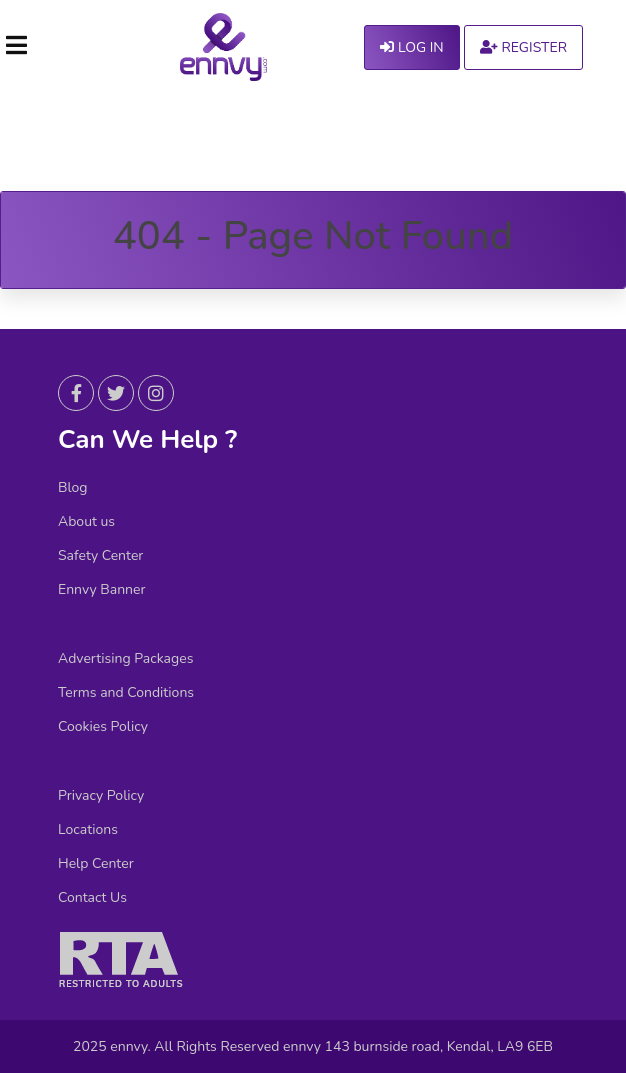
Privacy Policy (101, 796)
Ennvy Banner (102, 590)
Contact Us (92, 898)
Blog (73, 488)
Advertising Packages (125, 659)
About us (86, 522)
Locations (88, 830)
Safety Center (100, 556)
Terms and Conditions (126, 693)
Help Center (96, 864)
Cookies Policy (103, 727)
